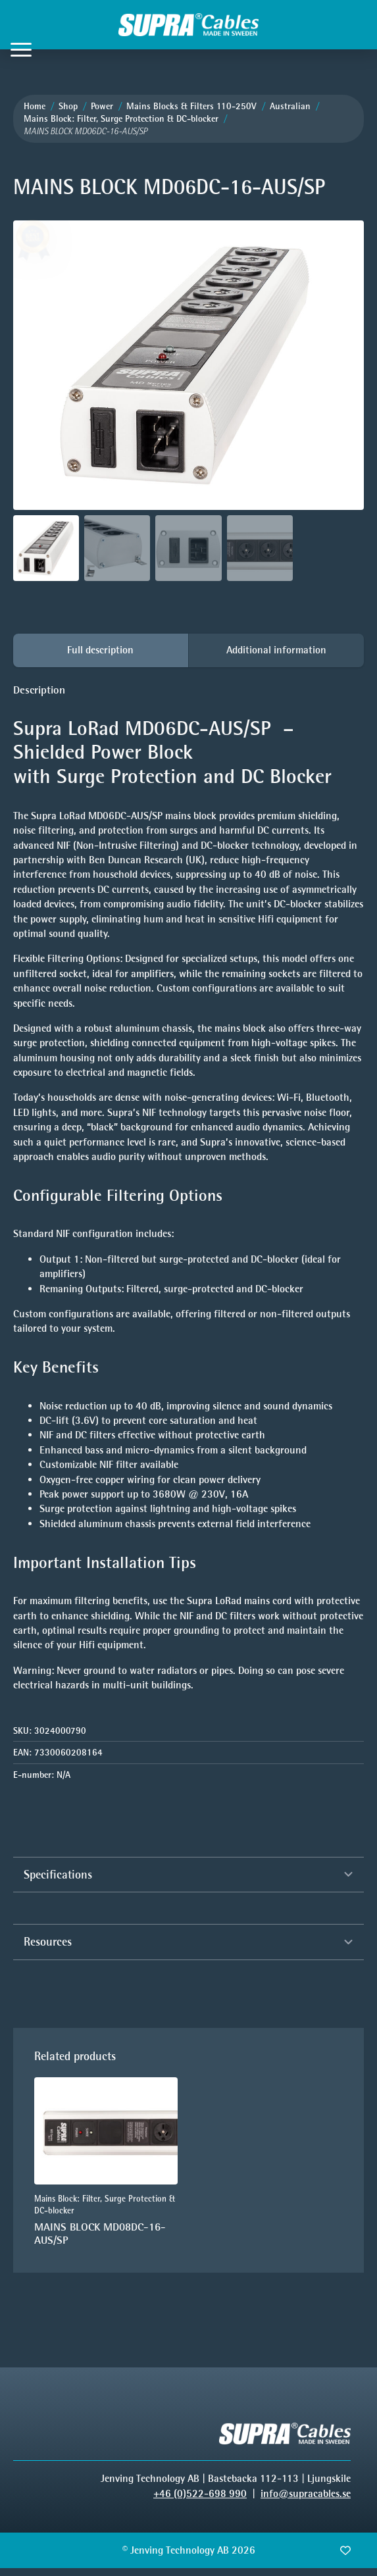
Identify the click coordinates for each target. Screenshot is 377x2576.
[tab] (101, 650)
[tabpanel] (188, 1188)
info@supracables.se (306, 2493)
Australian (290, 106)
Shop (68, 106)
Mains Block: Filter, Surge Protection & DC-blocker (121, 118)
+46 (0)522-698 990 (200, 2493)
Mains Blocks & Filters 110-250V (191, 106)
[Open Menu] (21, 49)
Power (102, 106)
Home (34, 106)
